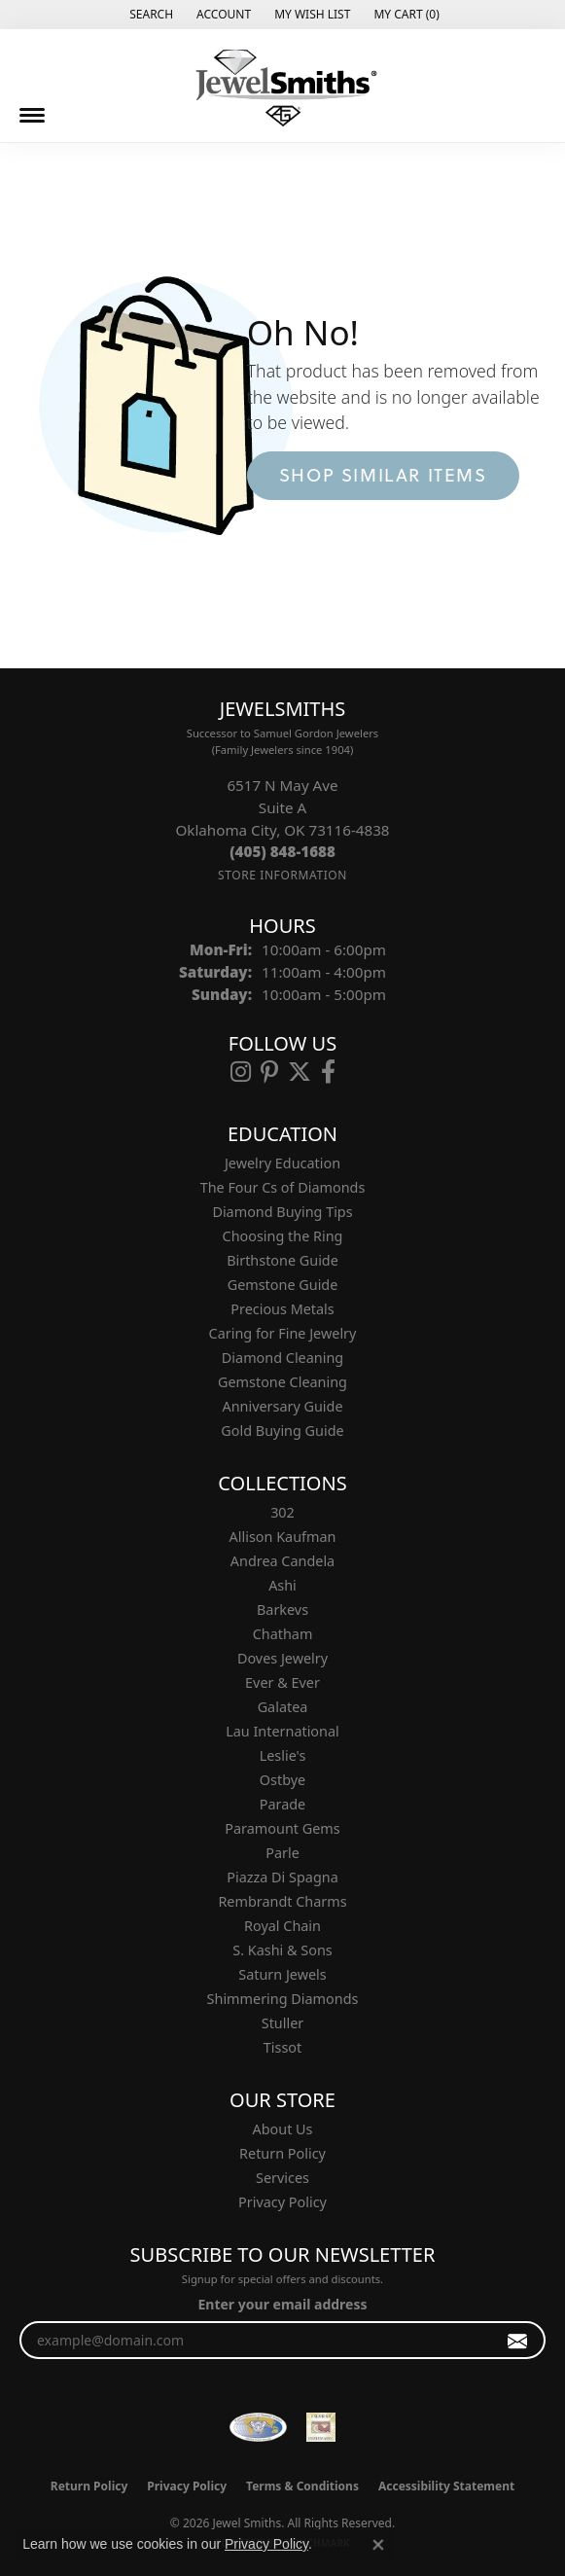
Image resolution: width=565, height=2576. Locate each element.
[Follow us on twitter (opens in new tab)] (299, 1072)
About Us (283, 2129)
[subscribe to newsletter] (518, 2340)
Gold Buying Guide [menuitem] (282, 1430)
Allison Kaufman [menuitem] (283, 1536)
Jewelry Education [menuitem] (282, 1163)
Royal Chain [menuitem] (282, 1925)
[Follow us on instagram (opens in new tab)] (240, 1072)
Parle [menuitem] (282, 1852)
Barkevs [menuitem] (282, 1609)
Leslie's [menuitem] (283, 1755)
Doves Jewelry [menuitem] (282, 1658)
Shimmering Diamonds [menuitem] (283, 1998)
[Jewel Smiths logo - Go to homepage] (283, 88)
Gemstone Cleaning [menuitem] (282, 1382)
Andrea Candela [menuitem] (282, 1561)
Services (282, 2177)
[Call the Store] (282, 851)
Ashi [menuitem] (282, 1585)
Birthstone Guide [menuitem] (282, 1260)
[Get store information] (282, 875)
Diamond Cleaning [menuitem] (282, 1357)
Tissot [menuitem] (282, 2047)
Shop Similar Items (383, 474)
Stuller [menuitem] (282, 2023)
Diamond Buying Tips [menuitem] (282, 1211)
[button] (149, 14)
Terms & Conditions (302, 2486)
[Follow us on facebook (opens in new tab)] (328, 1072)
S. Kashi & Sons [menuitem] (282, 1950)
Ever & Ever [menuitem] (282, 1682)
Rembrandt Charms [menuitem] (282, 1901)
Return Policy (282, 2153)
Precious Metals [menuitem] (282, 1309)
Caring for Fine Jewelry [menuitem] (283, 1333)
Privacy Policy (282, 2202)
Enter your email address (282, 2304)
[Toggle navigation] (32, 115)
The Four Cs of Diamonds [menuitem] (283, 1187)
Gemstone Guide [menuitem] (283, 1284)
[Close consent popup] (378, 2545)
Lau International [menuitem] (282, 1731)
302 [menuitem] (282, 1512)
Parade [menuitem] (282, 1804)
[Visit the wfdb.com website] (258, 2427)
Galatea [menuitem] (283, 1707)
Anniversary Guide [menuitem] (282, 1406)
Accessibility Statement (446, 2486)
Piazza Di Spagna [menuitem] (282, 1877)
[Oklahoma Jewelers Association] (320, 2427)
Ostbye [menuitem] (282, 1780)
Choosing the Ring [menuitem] (283, 1236)
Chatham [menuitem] (283, 1634)
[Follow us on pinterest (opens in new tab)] (269, 1072)
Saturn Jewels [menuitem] (282, 1974)
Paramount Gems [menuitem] (282, 1828)
